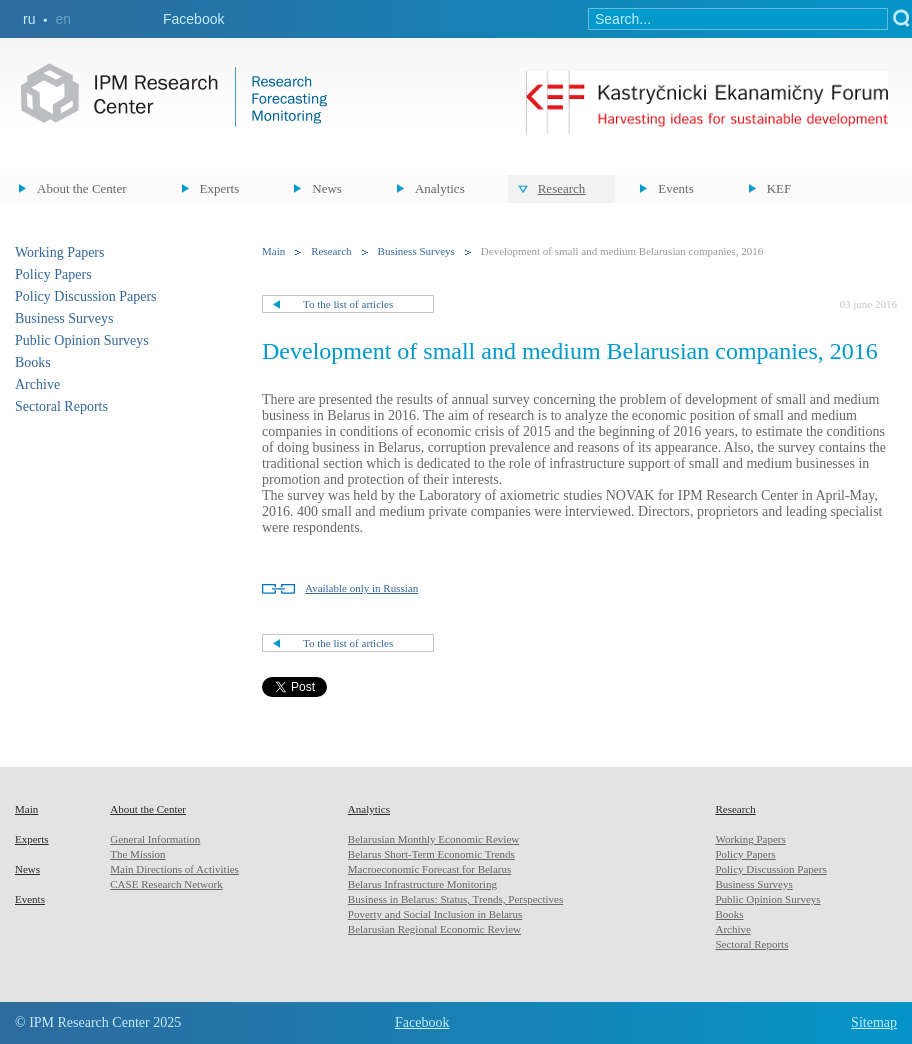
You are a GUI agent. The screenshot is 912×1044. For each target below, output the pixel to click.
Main (273, 251)
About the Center (82, 188)
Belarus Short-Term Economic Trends (431, 854)
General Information (155, 839)
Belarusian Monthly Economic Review (433, 839)
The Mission (137, 854)
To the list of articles (348, 304)
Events (675, 188)
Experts (220, 188)
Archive (37, 384)
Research (562, 188)
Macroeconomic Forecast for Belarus (429, 869)
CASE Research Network (166, 884)
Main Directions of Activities (174, 869)
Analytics (440, 188)
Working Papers (59, 252)
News (327, 188)
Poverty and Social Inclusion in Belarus (435, 914)
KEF (779, 188)
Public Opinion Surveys (82, 340)
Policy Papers (53, 274)
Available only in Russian (361, 588)
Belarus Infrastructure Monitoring (422, 884)
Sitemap (874, 1022)
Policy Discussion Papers (86, 296)
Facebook (193, 19)
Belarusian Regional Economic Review (434, 929)
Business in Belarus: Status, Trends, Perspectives (455, 899)
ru (29, 19)
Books (33, 362)
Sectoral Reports (61, 406)
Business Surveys (64, 318)
